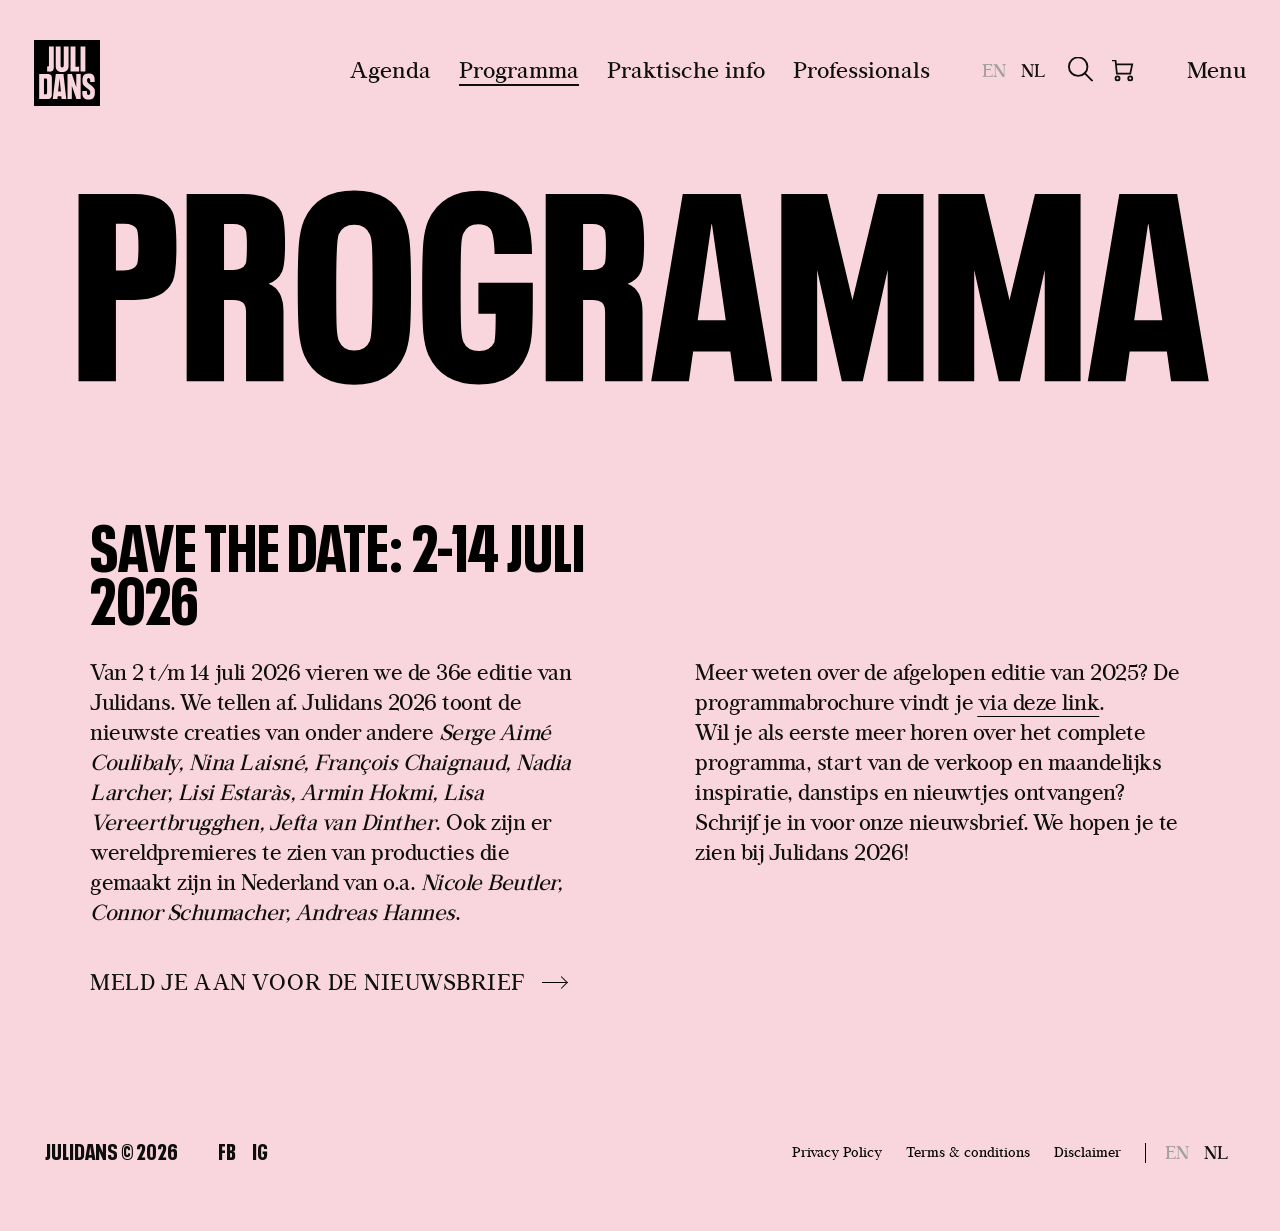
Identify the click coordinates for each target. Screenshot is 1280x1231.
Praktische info (686, 69)
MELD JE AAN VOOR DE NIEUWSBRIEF (308, 982)
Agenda (390, 69)
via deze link (1039, 702)
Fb (227, 1149)
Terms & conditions (968, 1151)
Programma (519, 69)
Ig (260, 1149)
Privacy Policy (837, 1151)
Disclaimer (1087, 1151)
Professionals (861, 69)
